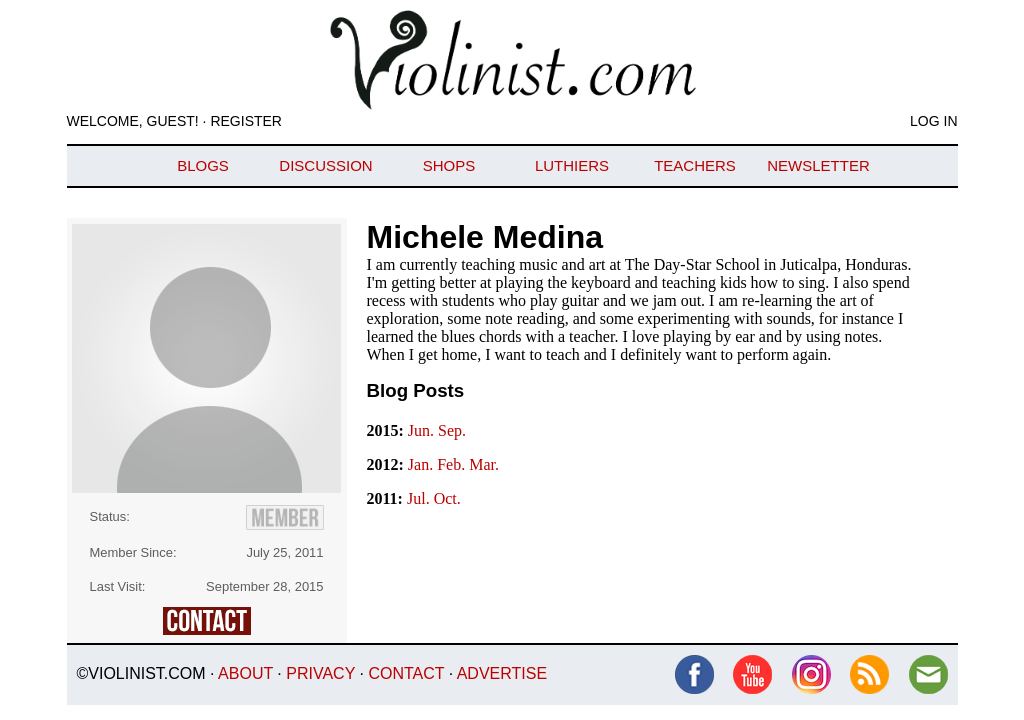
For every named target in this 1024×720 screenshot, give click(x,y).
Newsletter (818, 165)
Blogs (203, 165)
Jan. (422, 464)
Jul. (420, 498)
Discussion (325, 165)
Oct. (447, 498)
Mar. (484, 464)
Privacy (320, 673)
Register (246, 121)
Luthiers (572, 165)
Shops (449, 165)
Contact (406, 673)
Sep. (452, 430)
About (245, 673)
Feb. (453, 464)
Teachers (695, 165)
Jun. (423, 430)
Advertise (502, 673)
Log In (933, 121)
